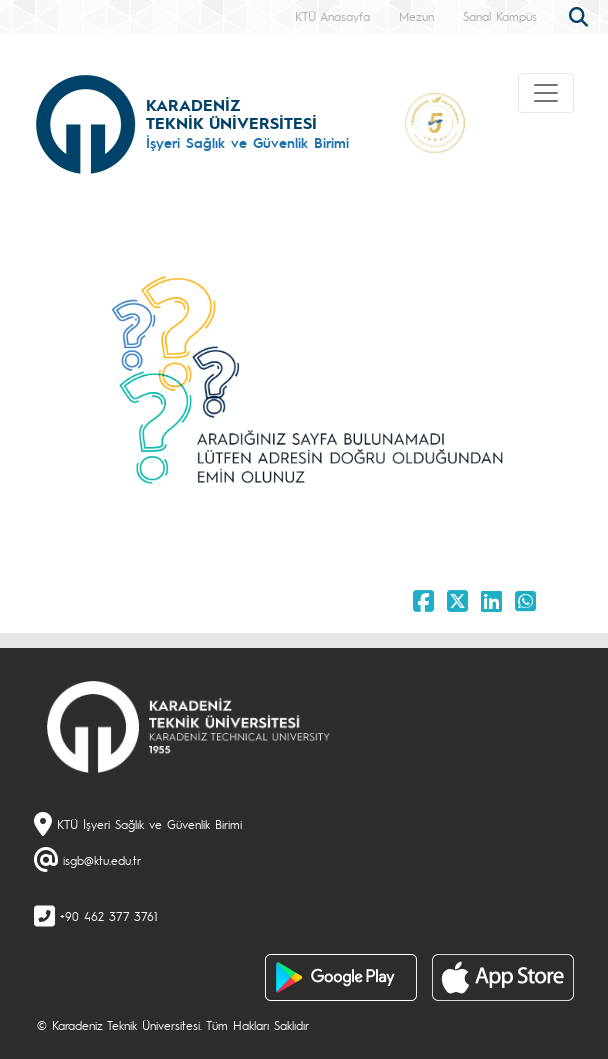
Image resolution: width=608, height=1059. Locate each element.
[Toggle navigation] (546, 93)
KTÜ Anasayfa (332, 16)
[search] (581, 15)
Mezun (416, 16)
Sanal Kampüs (500, 16)
